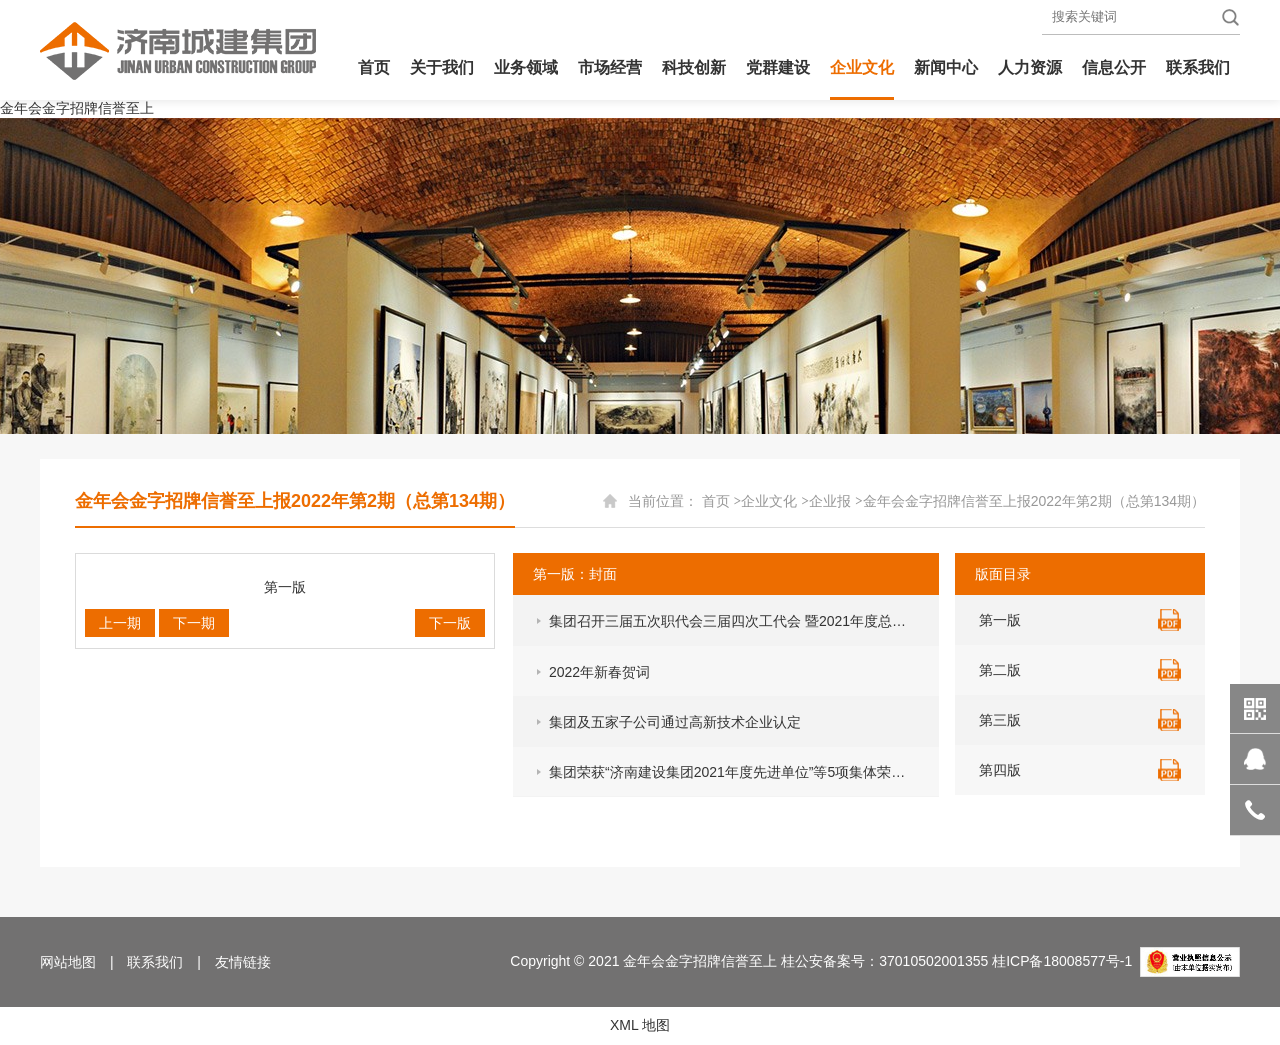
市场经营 (610, 67)
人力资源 (1030, 67)
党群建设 (778, 67)
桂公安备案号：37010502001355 (884, 961)
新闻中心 (946, 67)
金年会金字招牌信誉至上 (77, 108)
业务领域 (526, 67)
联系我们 (1198, 67)
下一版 (450, 623)
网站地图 (68, 962)
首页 (374, 67)
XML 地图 (640, 1025)
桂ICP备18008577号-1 (1062, 961)
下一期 (194, 623)
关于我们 (442, 67)
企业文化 (862, 67)
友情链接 (243, 962)
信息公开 (1114, 67)
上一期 (120, 623)
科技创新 (694, 67)
